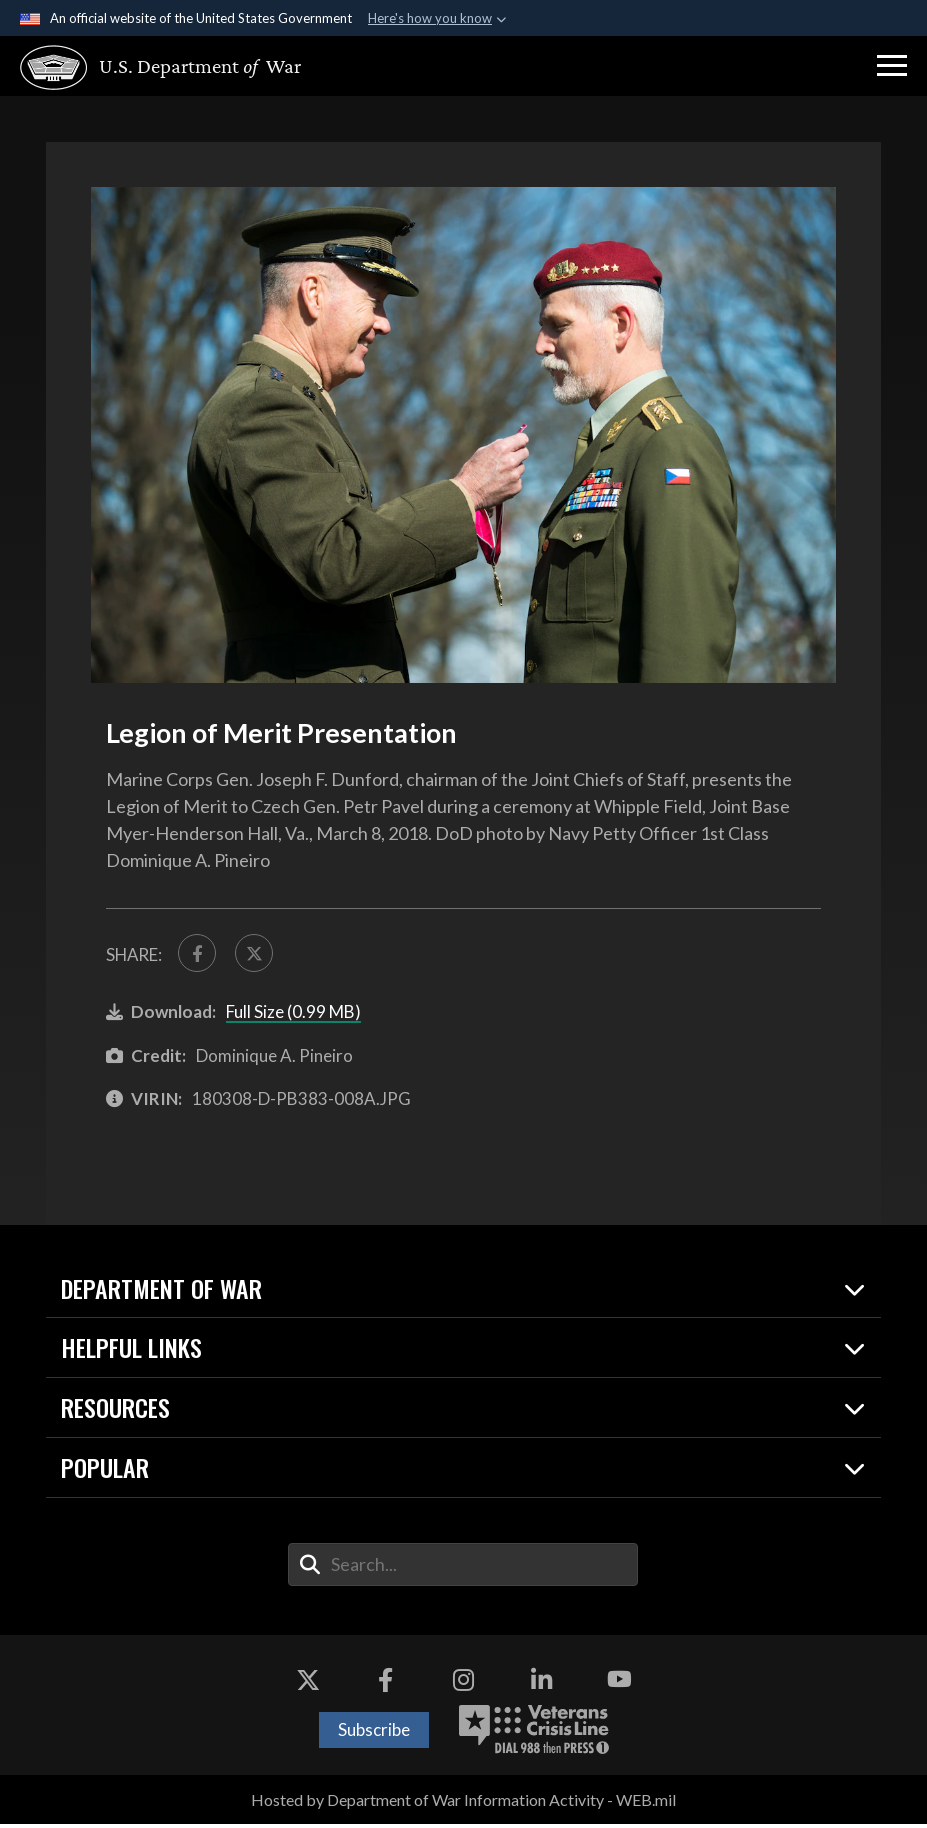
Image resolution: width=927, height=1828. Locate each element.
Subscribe (374, 1733)
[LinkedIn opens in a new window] (541, 1684)
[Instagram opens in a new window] (464, 1684)
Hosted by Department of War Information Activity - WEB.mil (463, 1803)
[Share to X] (260, 955)
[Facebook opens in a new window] (386, 1684)
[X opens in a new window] (308, 1684)
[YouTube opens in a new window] (619, 1684)
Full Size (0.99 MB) (293, 1016)
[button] (892, 66)
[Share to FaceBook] (199, 955)
